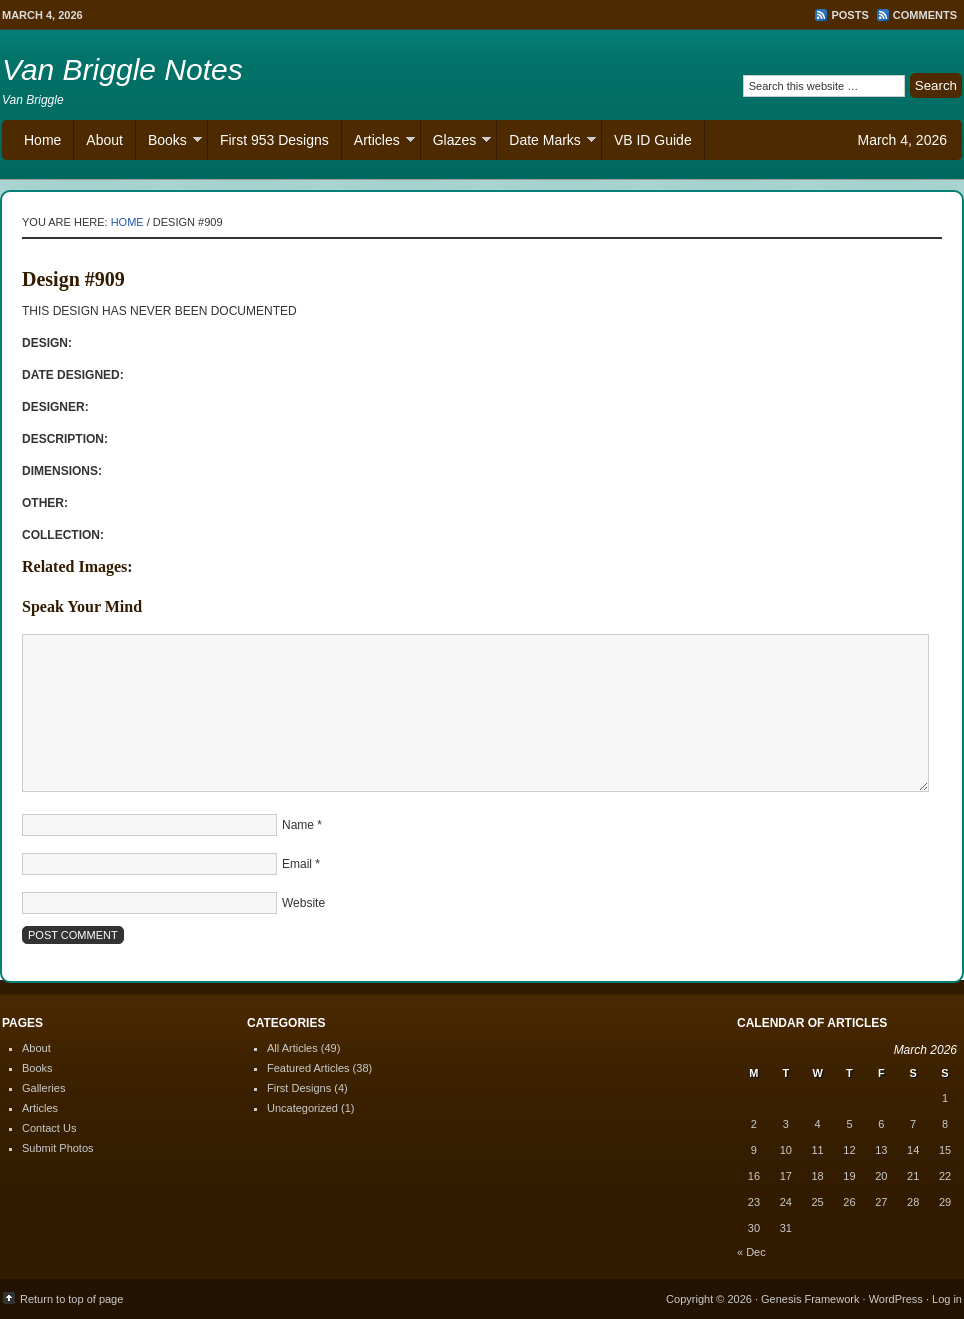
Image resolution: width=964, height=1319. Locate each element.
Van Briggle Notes (122, 69)
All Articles (292, 1048)
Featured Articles (308, 1068)
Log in (947, 1299)
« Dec (751, 1252)
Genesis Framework (810, 1299)
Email (297, 864)
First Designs (299, 1088)
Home (42, 140)
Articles (378, 142)
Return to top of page (71, 1299)
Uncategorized (302, 1108)
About (104, 140)
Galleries (43, 1088)
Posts (849, 15)
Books (169, 142)
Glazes (456, 142)
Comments (925, 15)
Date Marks (546, 142)
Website (303, 903)
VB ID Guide (653, 140)
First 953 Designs (274, 140)
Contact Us (49, 1128)
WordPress (896, 1299)
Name (298, 825)
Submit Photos (58, 1148)
